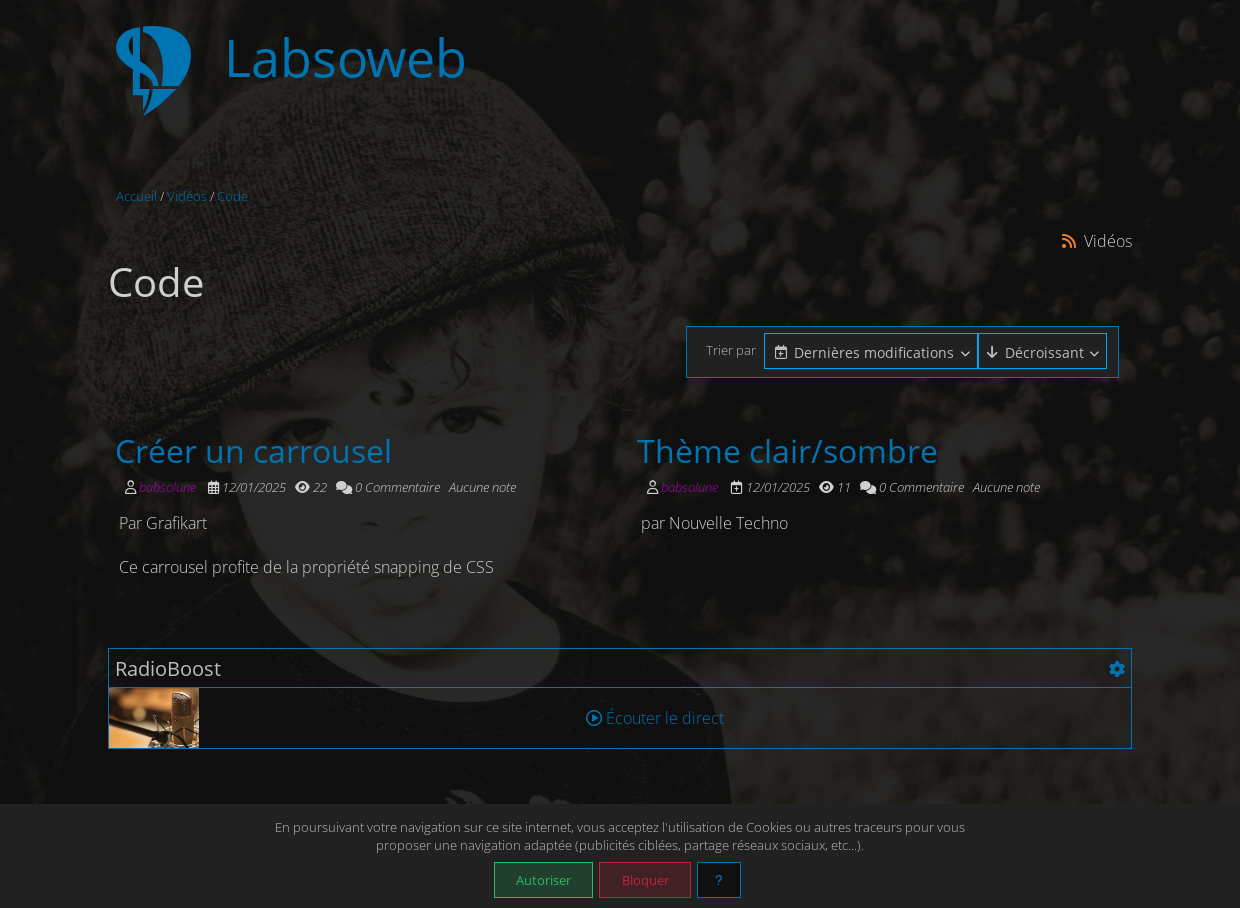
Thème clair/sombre (787, 450)
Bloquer (645, 880)
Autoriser (543, 880)
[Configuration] (1117, 669)
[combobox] (871, 352)
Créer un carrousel (253, 450)
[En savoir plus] (719, 880)
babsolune (167, 487)
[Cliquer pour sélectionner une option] (871, 351)
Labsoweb (345, 57)
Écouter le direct (655, 718)
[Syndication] (1069, 240)
